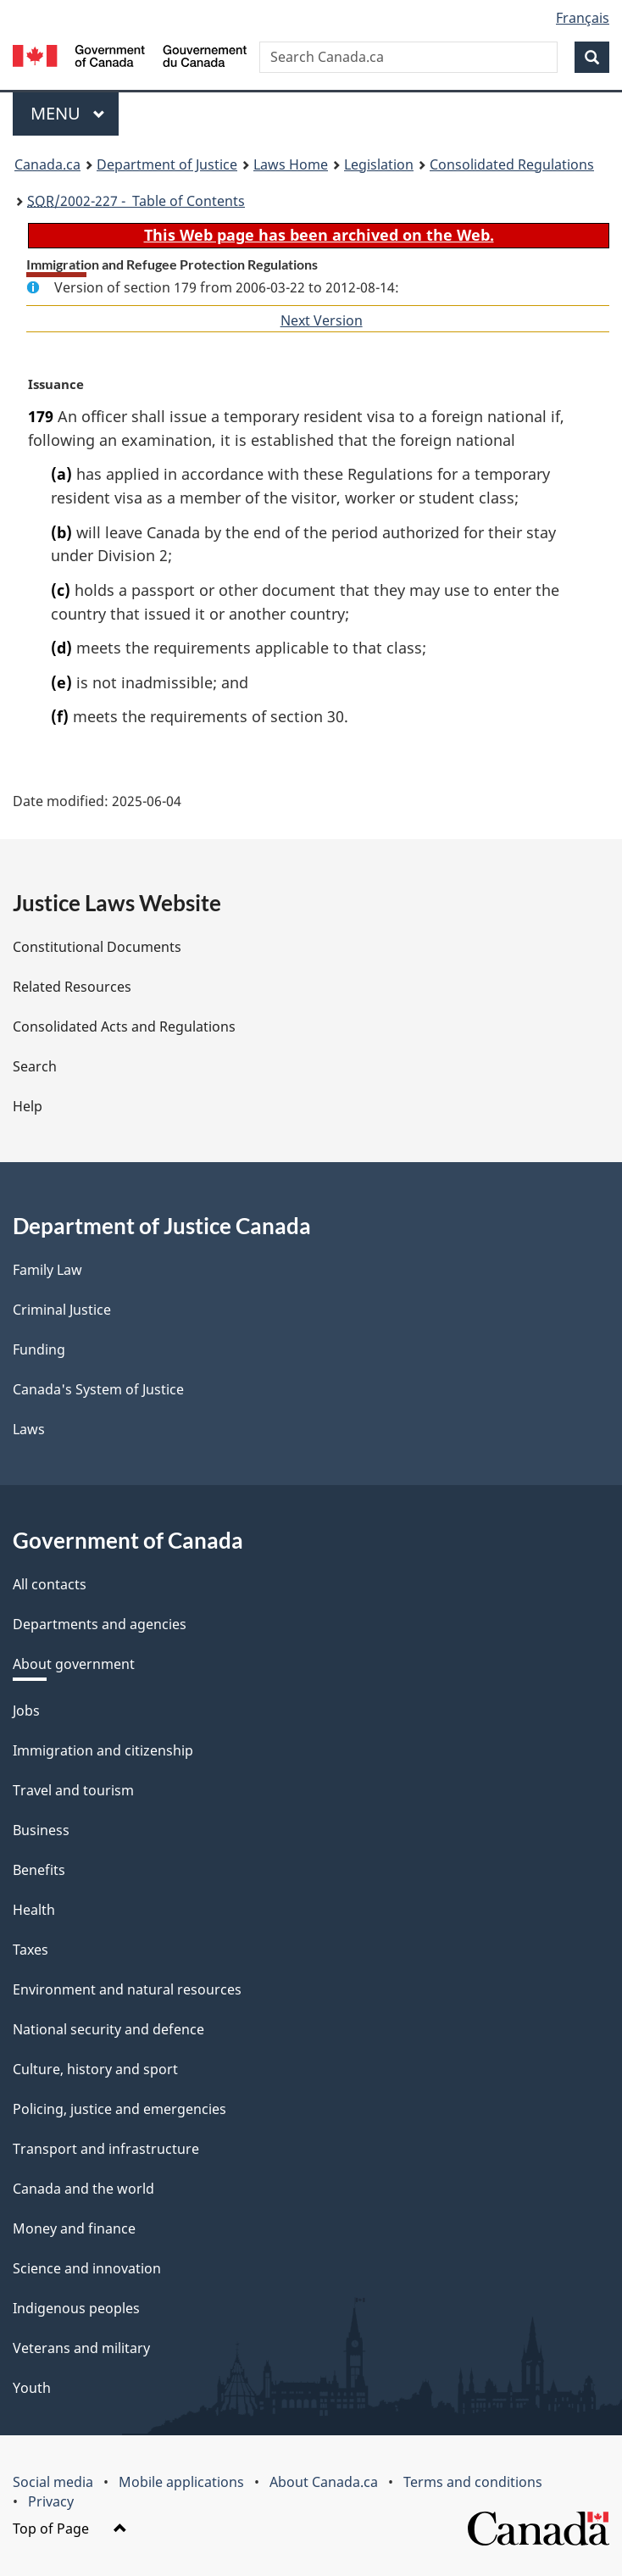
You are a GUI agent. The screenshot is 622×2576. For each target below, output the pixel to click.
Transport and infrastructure (106, 2148)
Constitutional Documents (97, 946)
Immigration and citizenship (103, 1750)
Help (27, 1106)
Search (35, 1066)
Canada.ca (47, 164)
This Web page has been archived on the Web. (319, 235)
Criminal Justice (62, 1309)
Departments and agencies (99, 1624)
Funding (39, 1349)
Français (582, 17)
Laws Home (290, 164)
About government (74, 1664)
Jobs (26, 1710)
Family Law (47, 1269)
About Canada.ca (323, 2482)
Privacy (51, 2501)
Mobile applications (181, 2482)
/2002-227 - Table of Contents (136, 201)
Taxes (30, 1949)
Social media (53, 2482)
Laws (29, 1429)
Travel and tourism (73, 1790)
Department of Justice (167, 164)
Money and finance (74, 2228)
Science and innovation (87, 2268)
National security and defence (108, 2029)
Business (41, 1830)
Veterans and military (81, 2348)
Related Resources (72, 986)
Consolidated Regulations (512, 164)
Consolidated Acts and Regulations (124, 1026)
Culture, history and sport (95, 2069)
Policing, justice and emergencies (119, 2109)
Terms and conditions (472, 2482)
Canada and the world (83, 2188)
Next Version (321, 320)
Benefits (39, 1870)
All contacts (49, 1584)
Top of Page (70, 2528)
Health (34, 1909)
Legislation (379, 164)
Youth (32, 2387)
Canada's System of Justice (98, 1389)
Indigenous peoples (76, 2308)
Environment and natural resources (127, 1989)
